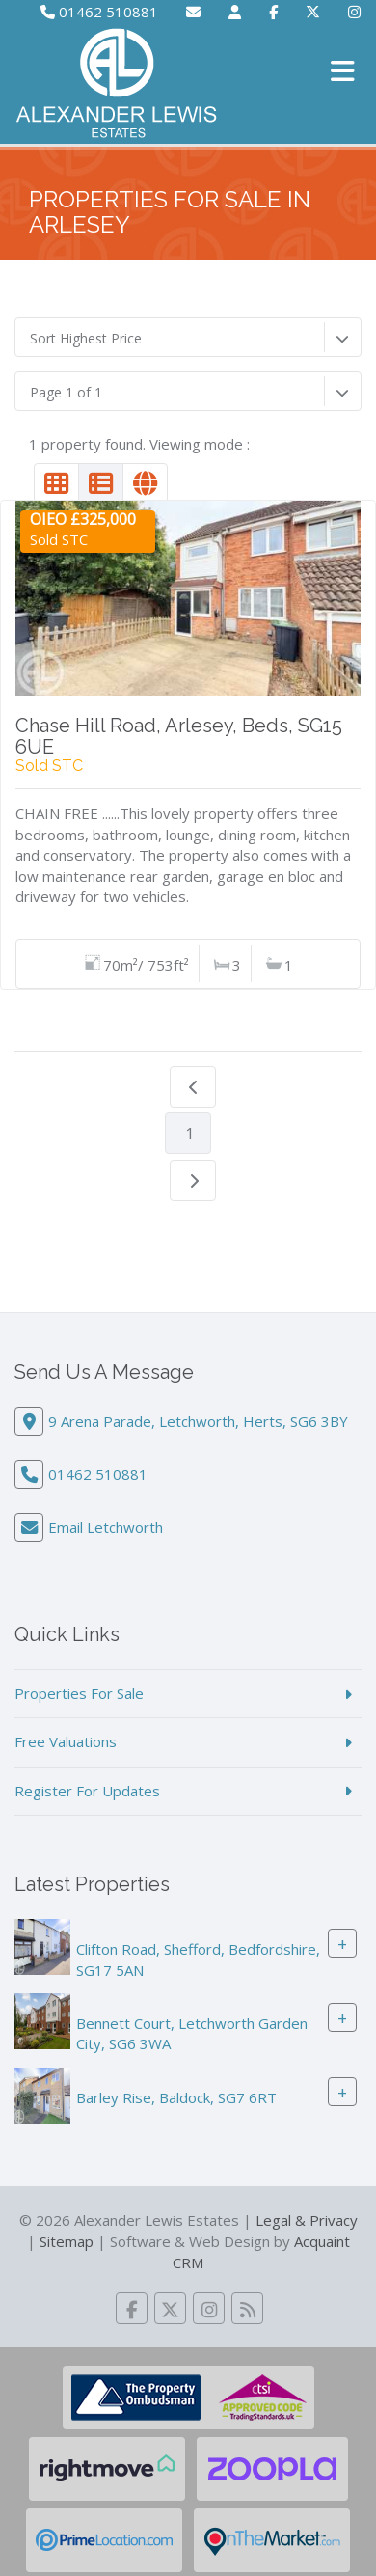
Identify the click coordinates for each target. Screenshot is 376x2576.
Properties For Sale (79, 1693)
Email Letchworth (105, 1527)
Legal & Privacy (306, 2220)
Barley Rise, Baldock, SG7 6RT (176, 2097)
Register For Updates (87, 1790)
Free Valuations (65, 1741)
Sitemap (67, 2241)
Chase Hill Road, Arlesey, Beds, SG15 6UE (178, 736)
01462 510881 (99, 11)
